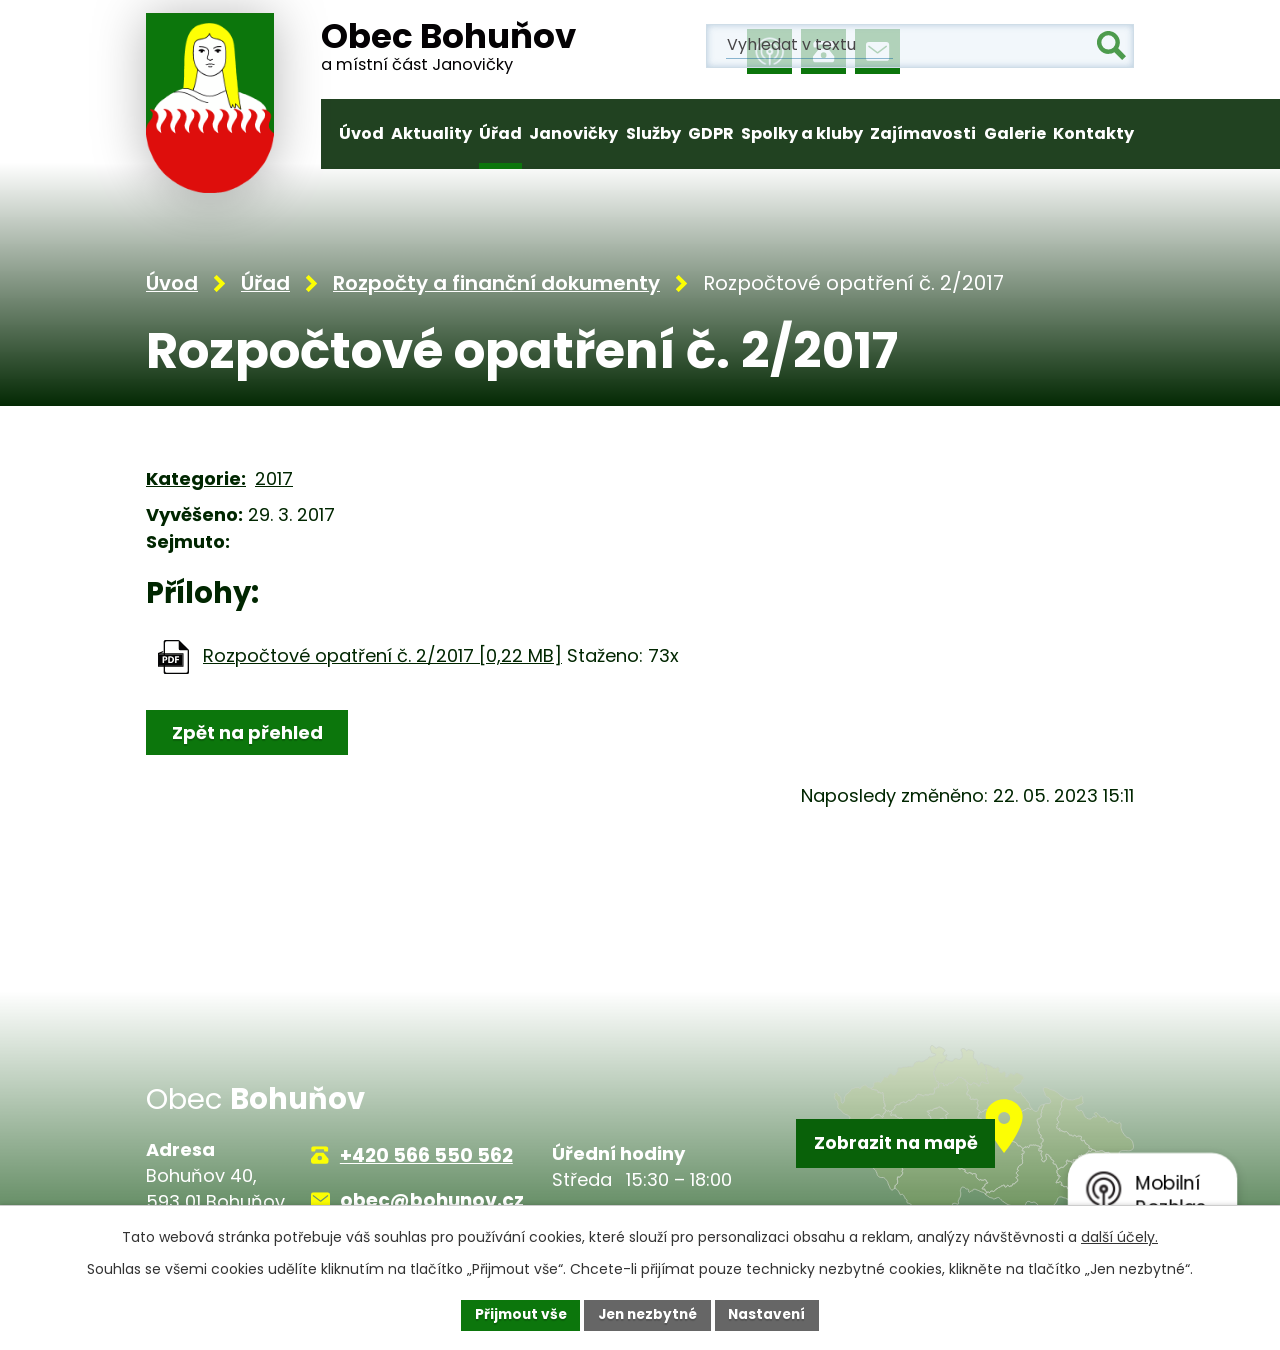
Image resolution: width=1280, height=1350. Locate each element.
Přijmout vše (515, 1314)
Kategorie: (196, 481)
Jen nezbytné (647, 1314)
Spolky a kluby (802, 133)
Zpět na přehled (248, 734)
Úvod (361, 133)
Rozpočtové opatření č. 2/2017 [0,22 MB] (382, 657)
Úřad (500, 133)
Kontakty (1093, 133)
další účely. (1119, 1236)
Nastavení (772, 1314)
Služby (653, 133)
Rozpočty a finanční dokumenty (496, 286)
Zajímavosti (923, 133)
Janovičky (573, 133)
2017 (274, 481)
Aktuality (431, 133)
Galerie (1015, 133)
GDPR (711, 133)
